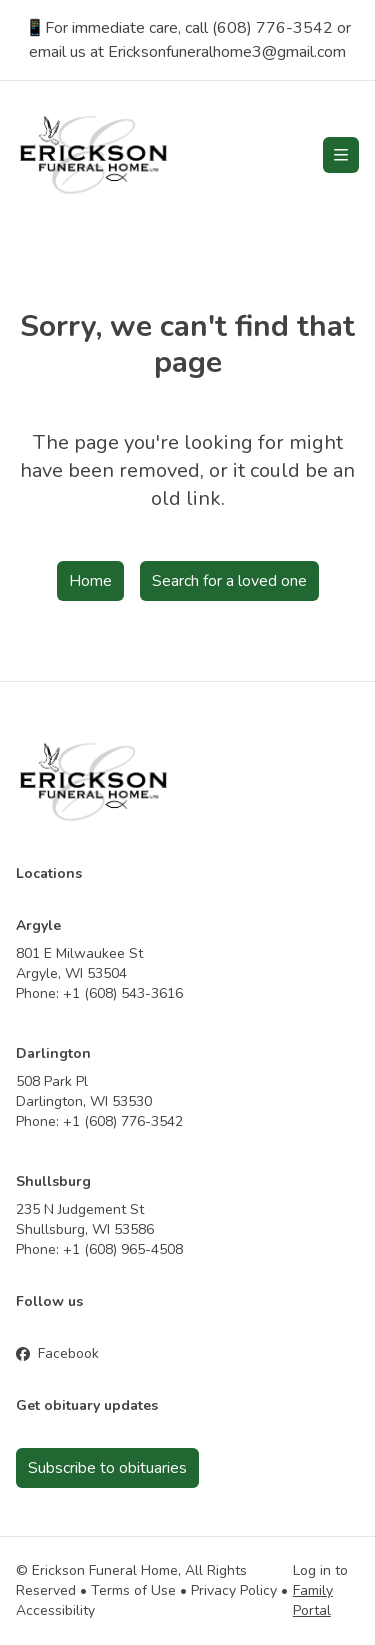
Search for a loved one (229, 581)
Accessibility (55, 1610)
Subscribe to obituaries (107, 1468)
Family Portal (313, 1600)
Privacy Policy (234, 1590)
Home (90, 581)
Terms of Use (133, 1590)
